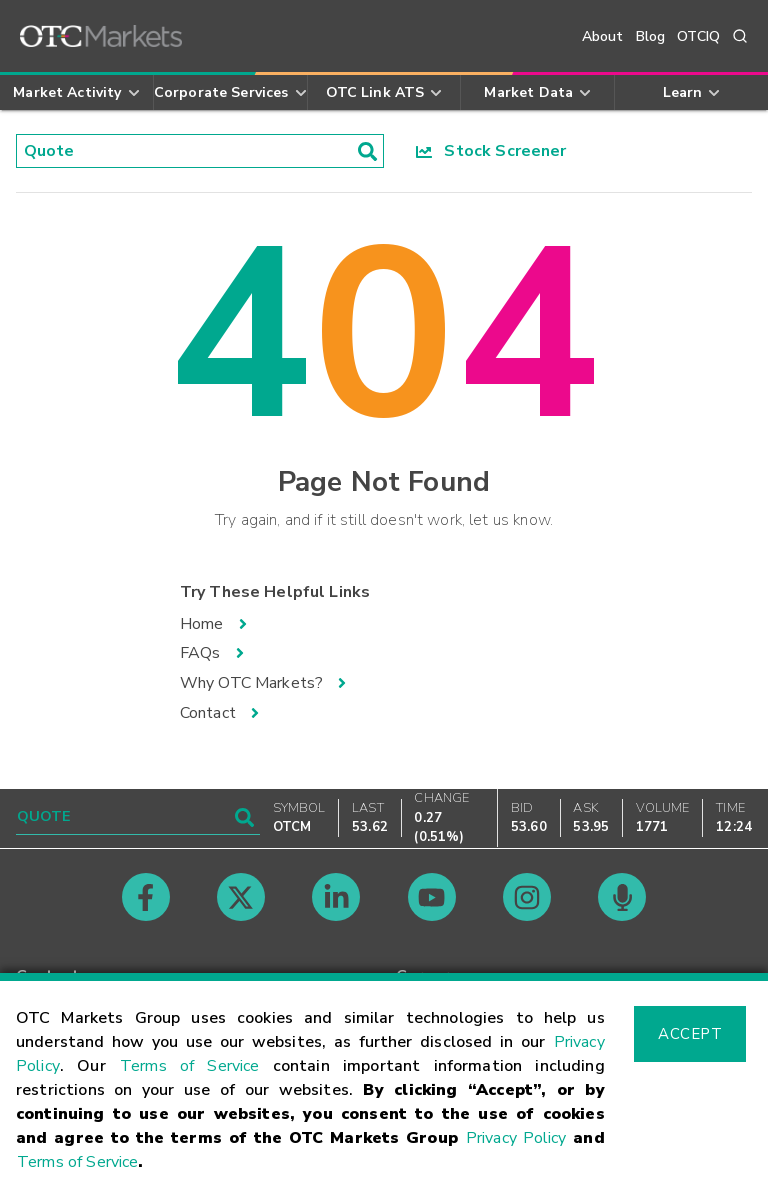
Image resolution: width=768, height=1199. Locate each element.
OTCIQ (698, 36)
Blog (651, 36)
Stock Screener (491, 151)
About (603, 36)
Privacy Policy (516, 1138)
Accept (690, 1034)
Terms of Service (190, 1066)
